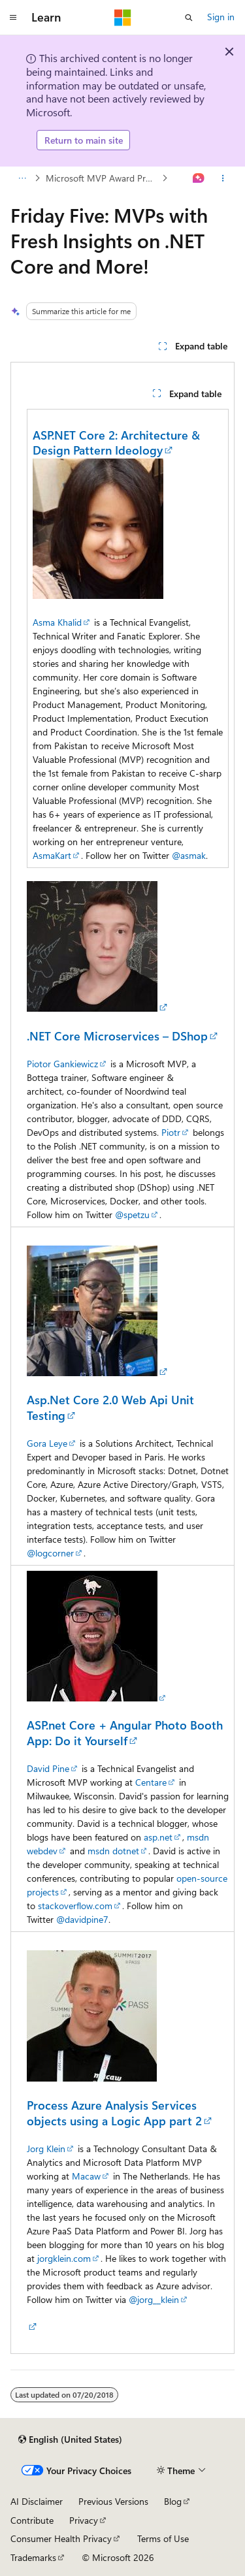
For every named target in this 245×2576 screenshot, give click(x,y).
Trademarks (33, 2557)
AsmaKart (52, 855)
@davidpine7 (82, 1919)
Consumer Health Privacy (61, 2538)
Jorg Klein (46, 2148)
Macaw (86, 2176)
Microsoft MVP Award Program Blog (102, 178)
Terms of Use (163, 2538)
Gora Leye (47, 1443)
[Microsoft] (122, 17)
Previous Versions (113, 2501)
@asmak (189, 855)
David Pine (48, 1768)
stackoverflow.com (75, 1905)
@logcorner (50, 1553)
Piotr (170, 1132)
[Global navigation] (13, 17)
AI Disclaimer (36, 2501)
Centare (151, 1782)
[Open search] (189, 17)
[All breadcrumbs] (21, 178)
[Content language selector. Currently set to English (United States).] (70, 2439)
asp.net (158, 1837)
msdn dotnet (113, 1850)
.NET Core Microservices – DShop (117, 1036)
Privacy (83, 2520)
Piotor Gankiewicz (62, 1063)
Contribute (32, 2520)
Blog (173, 2501)
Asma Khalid (57, 622)
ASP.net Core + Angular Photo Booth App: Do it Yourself (125, 1732)
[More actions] (223, 178)
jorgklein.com (64, 2258)
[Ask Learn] (199, 178)
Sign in (221, 16)
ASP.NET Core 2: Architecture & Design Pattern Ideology (116, 442)
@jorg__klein (154, 2299)
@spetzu (132, 1214)
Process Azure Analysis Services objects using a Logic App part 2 (114, 2112)
